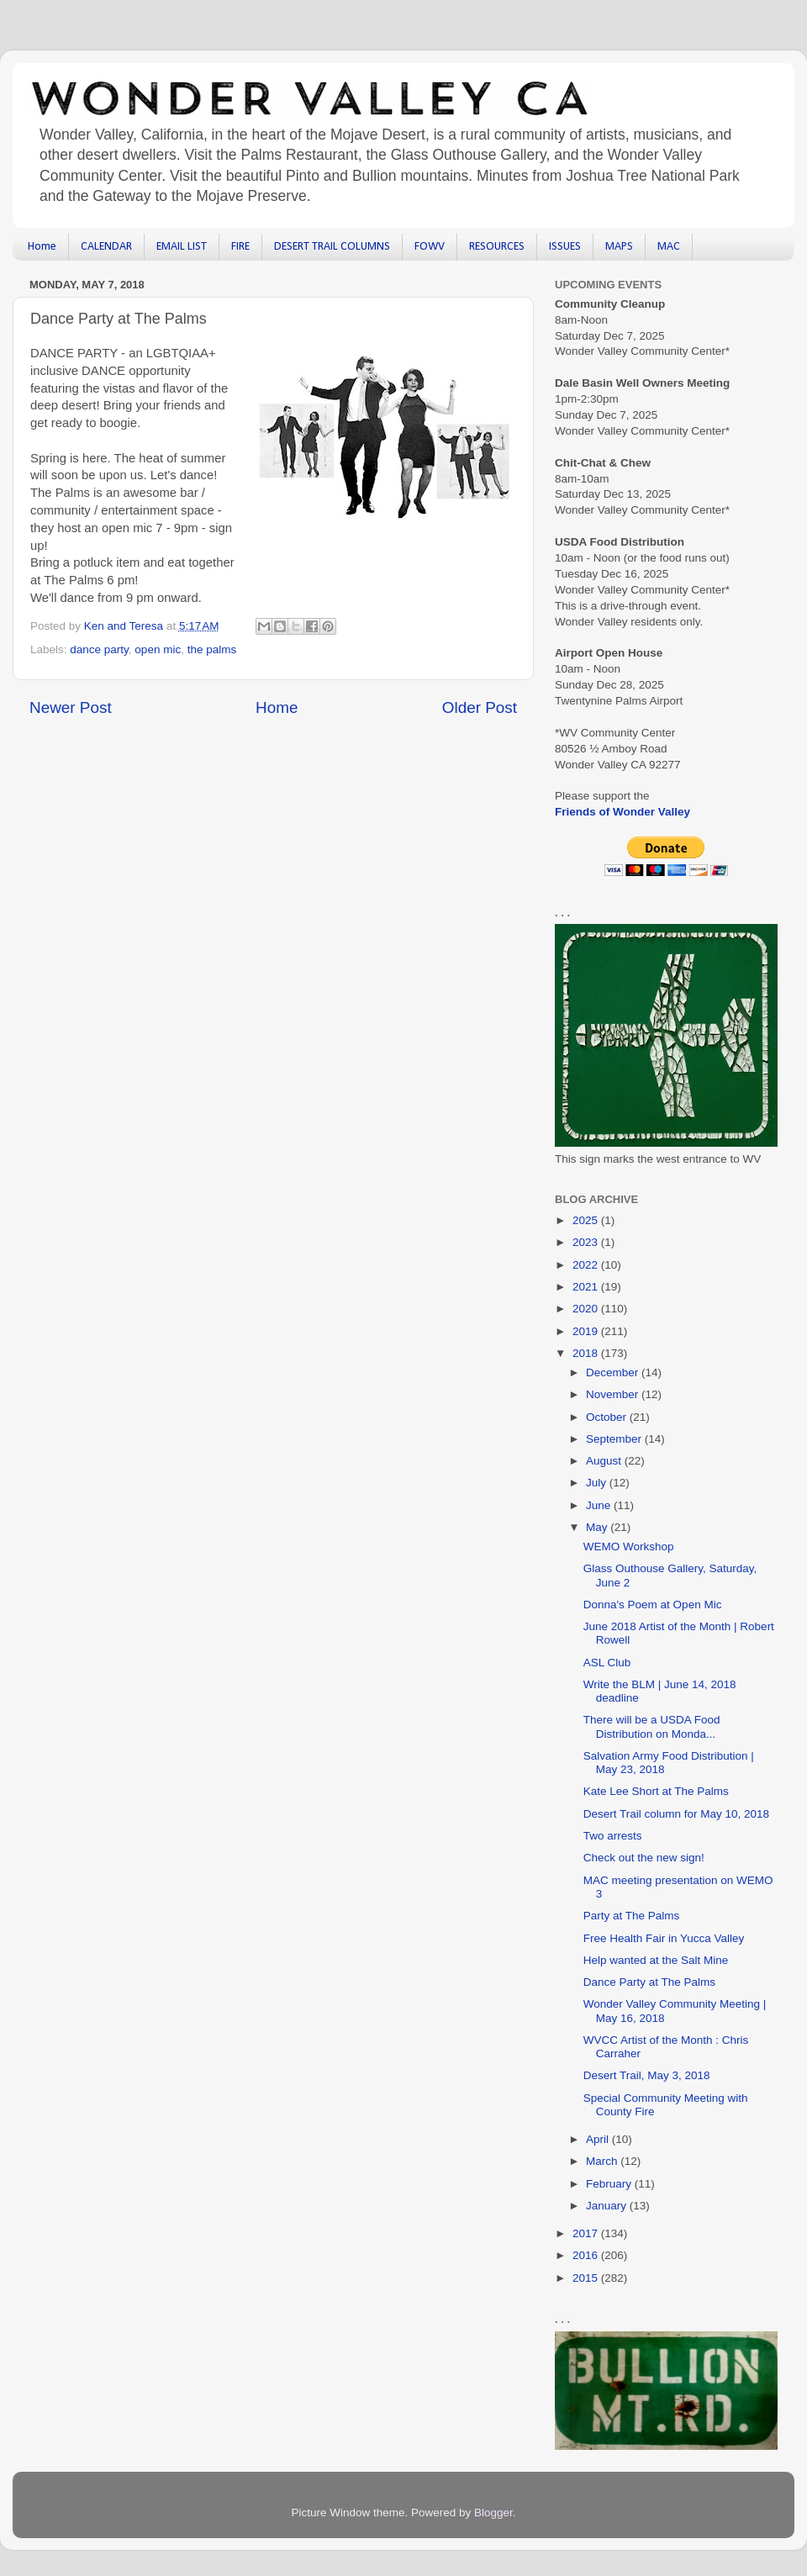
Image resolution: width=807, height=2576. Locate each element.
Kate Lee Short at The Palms (656, 1791)
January (608, 2205)
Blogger (493, 2512)
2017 (586, 2233)
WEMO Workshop (628, 1546)
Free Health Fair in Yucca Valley (664, 1938)
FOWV (429, 246)
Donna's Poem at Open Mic (652, 1604)
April (599, 2139)
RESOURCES (497, 246)
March (603, 2161)
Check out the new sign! (643, 1857)
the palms (212, 649)
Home (42, 246)
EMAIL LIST (181, 246)
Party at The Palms (631, 1915)
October (608, 1417)
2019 (586, 1331)
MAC (668, 246)
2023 (586, 1242)
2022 (586, 1265)
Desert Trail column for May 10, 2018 (676, 1814)
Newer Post (70, 707)
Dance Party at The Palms (649, 1982)
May (598, 1527)
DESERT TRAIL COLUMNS (332, 246)
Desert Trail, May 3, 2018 (646, 2075)
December (613, 1372)
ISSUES (565, 246)
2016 (586, 2255)
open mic (157, 649)
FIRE (240, 246)
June (600, 1505)
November (613, 1394)
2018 (586, 1353)
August (605, 1460)
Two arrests (612, 1835)
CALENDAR (106, 246)
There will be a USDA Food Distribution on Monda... (651, 1726)
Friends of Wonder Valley (622, 811)
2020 (586, 1308)
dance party (99, 649)
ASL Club (607, 1662)
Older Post (479, 707)
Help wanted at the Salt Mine (656, 1960)
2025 (586, 1220)
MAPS (619, 246)
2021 (586, 1286)
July (597, 1482)
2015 (586, 2278)
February (610, 2183)
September (615, 1439)
